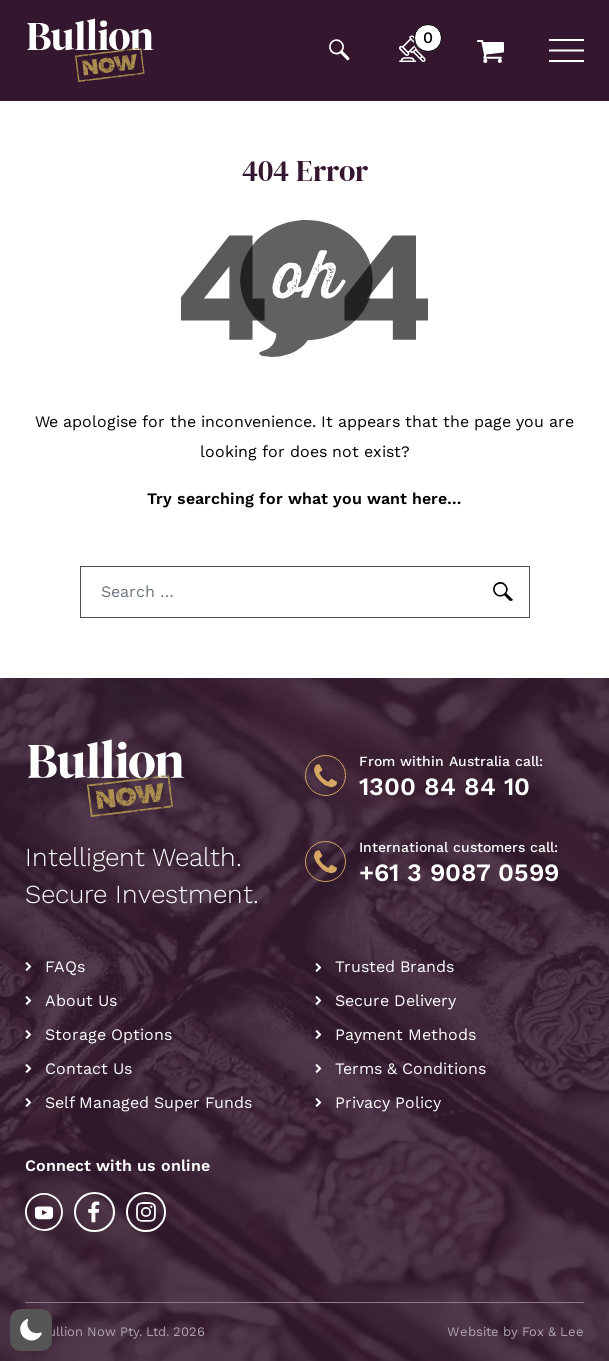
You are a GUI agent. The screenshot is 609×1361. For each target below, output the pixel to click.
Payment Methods (405, 1034)
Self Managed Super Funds (148, 1102)
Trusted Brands (394, 966)
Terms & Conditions (410, 1068)
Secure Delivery (395, 1000)
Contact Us (88, 1068)
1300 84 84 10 (444, 787)
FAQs (65, 966)
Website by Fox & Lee (515, 1331)
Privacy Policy (388, 1102)
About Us (81, 1000)
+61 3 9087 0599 (459, 873)
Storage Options (108, 1034)
